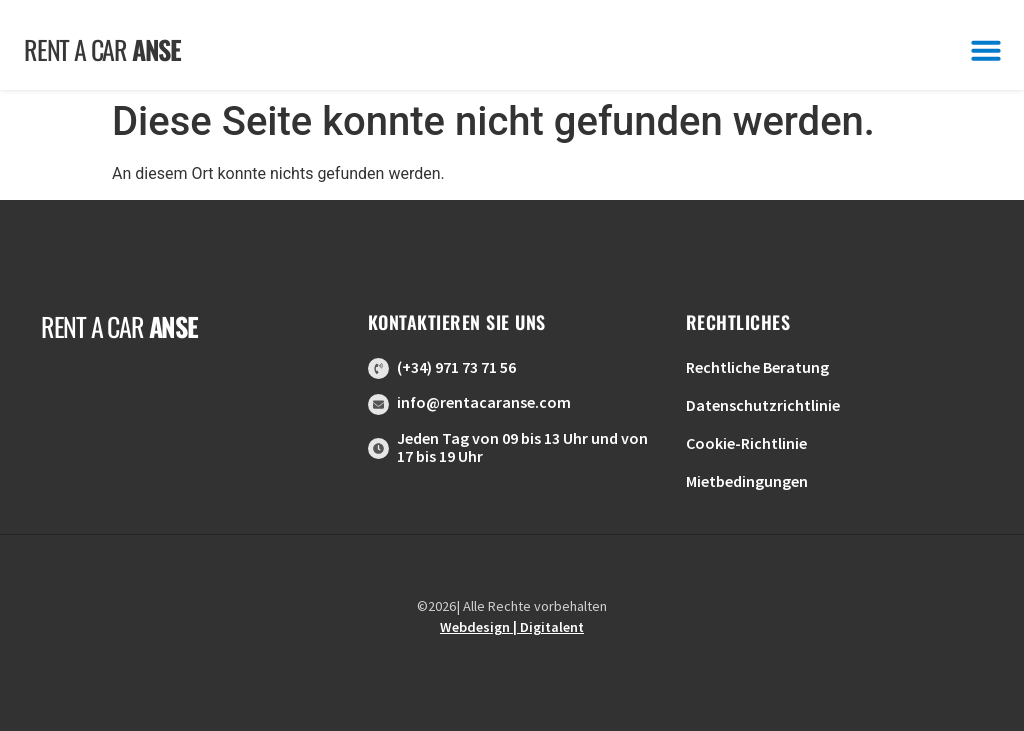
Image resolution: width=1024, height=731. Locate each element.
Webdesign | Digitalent (512, 627)
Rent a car (102, 49)
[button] (986, 50)
